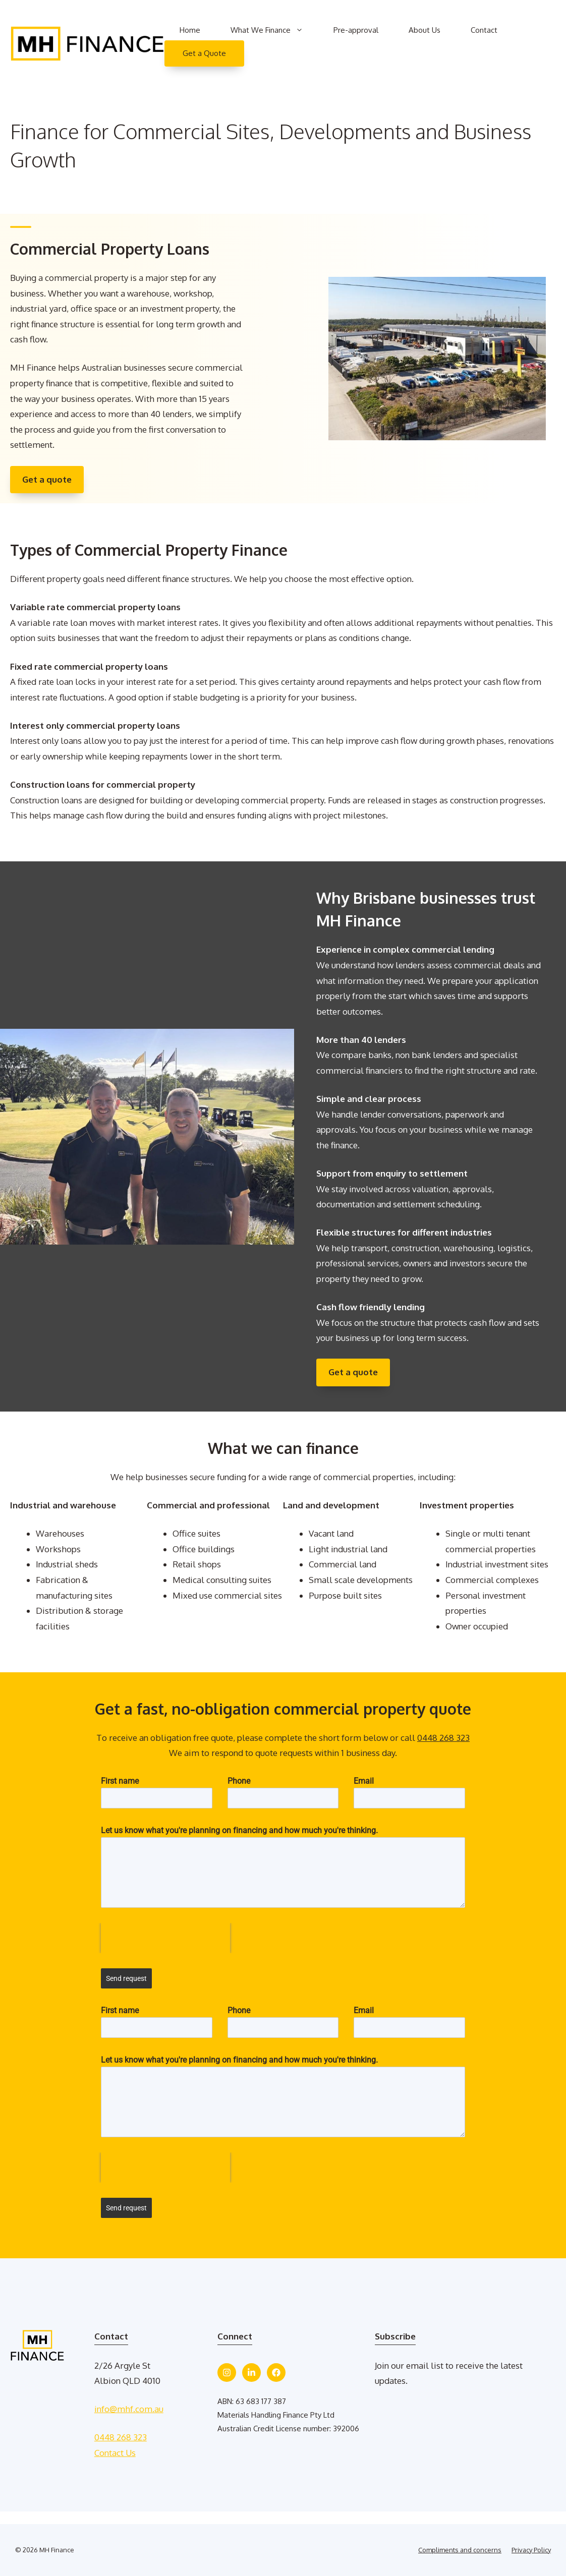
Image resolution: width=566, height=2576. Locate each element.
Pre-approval (355, 30)
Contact (484, 30)
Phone (239, 1781)
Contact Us (115, 2452)
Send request (126, 1978)
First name (120, 1781)
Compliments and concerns (459, 2550)
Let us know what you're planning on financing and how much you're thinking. (239, 1830)
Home (190, 30)
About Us (424, 30)
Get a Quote (204, 53)
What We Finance (274, 30)
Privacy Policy (531, 2550)
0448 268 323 (443, 1737)
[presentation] (165, 1938)
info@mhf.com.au (128, 2409)
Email (364, 1781)
